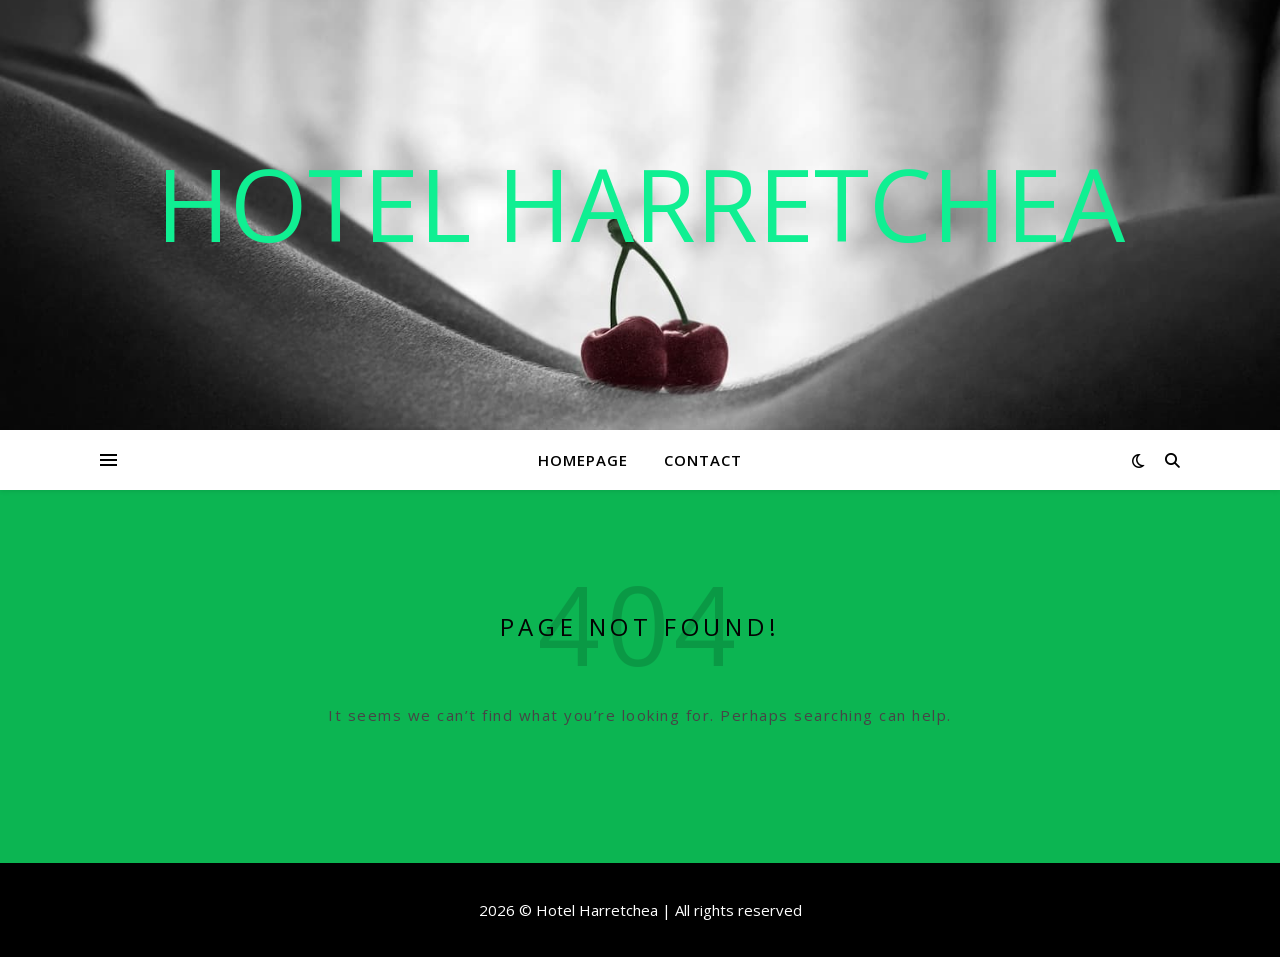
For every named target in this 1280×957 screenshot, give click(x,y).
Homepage (583, 460)
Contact (703, 460)
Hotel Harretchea (640, 203)
